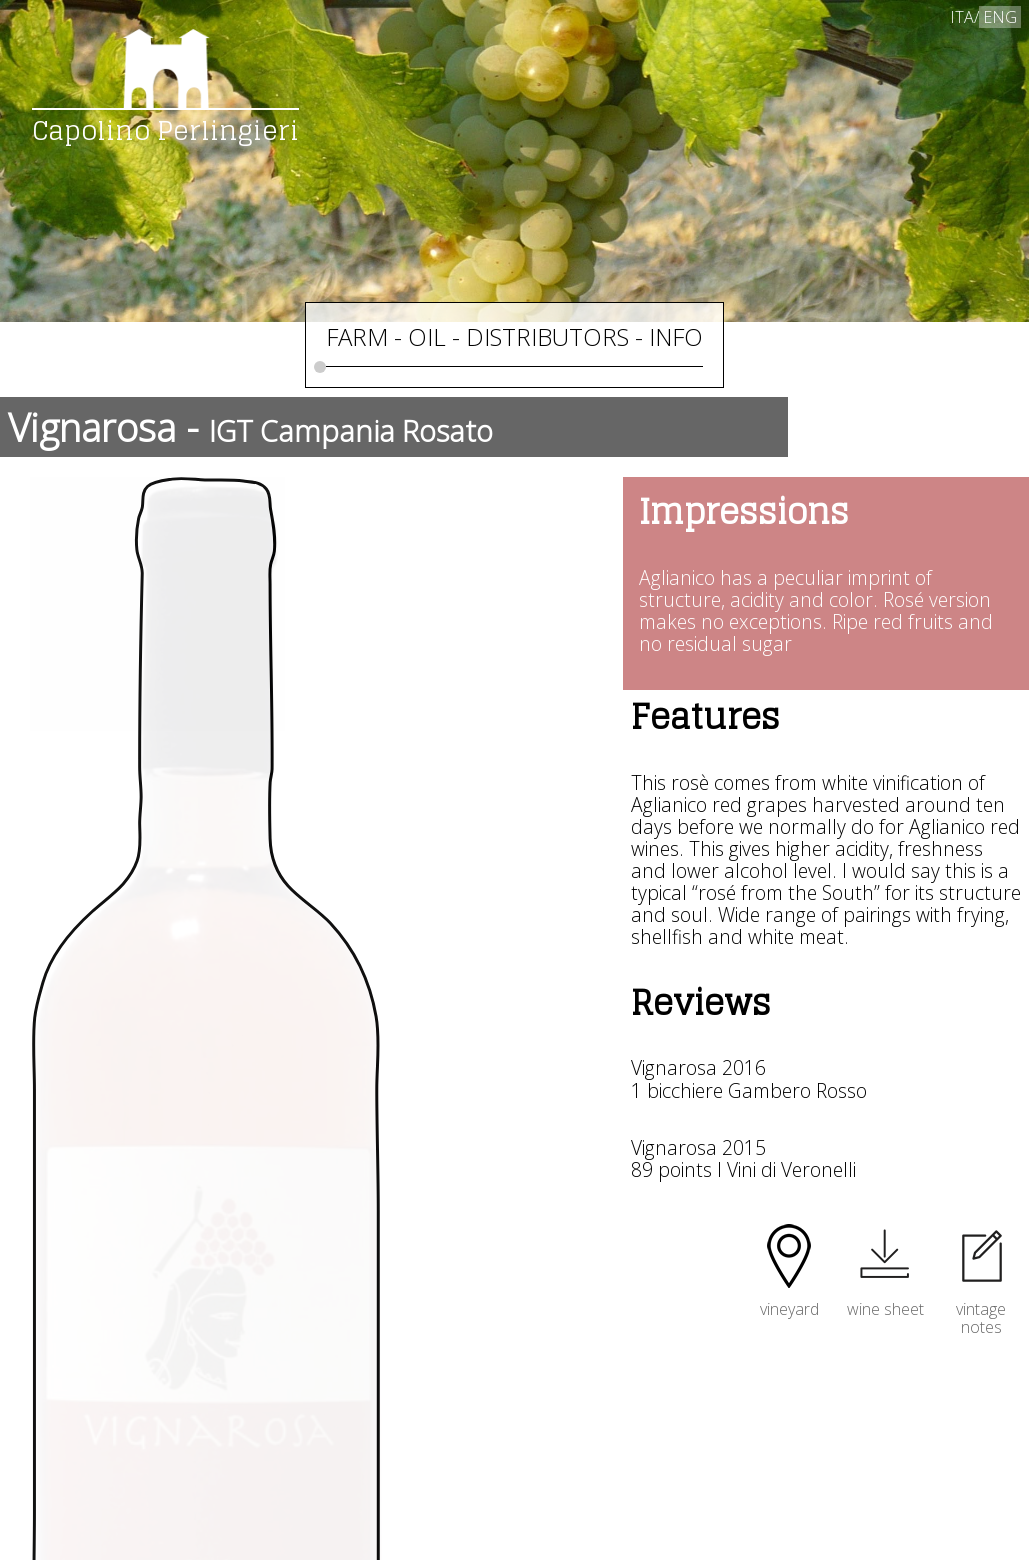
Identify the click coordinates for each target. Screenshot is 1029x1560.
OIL (427, 336)
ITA (962, 17)
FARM (357, 336)
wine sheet (885, 1299)
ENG (1000, 17)
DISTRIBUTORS (547, 336)
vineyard (789, 1299)
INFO (676, 336)
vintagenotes (981, 1308)
